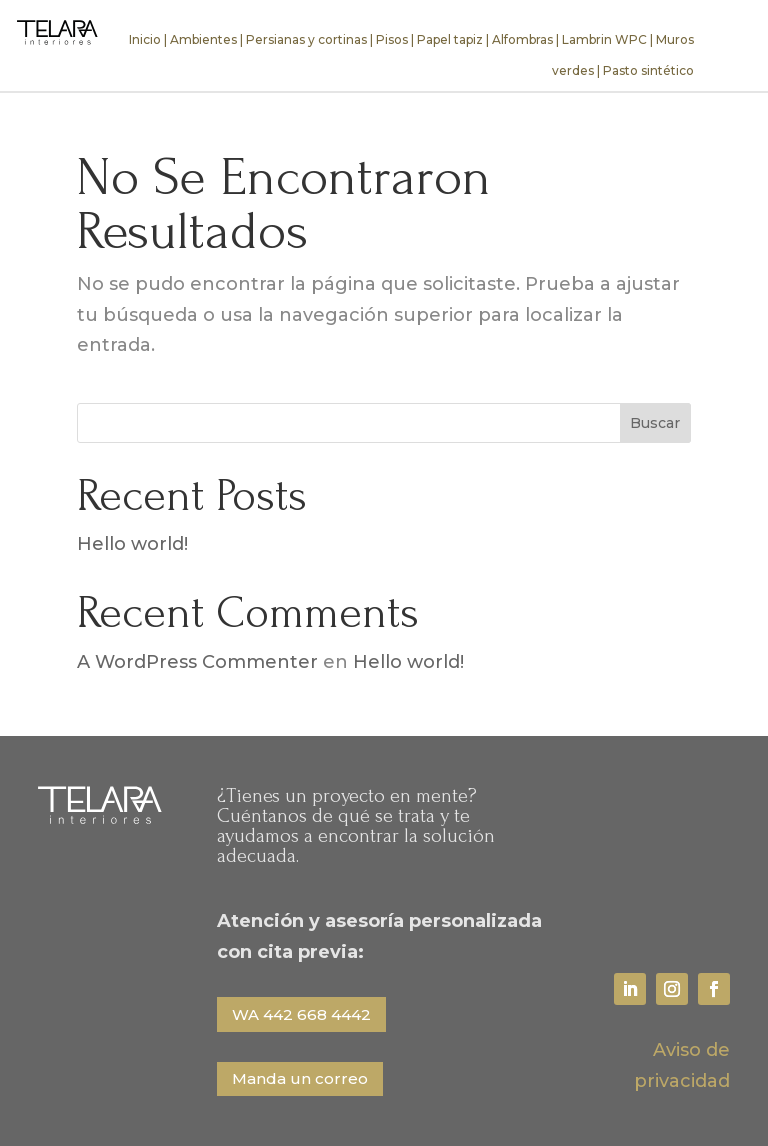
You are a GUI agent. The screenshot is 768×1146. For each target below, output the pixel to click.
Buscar (655, 423)
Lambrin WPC (604, 39)
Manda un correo (300, 1078)
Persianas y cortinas (306, 39)
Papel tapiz (450, 39)
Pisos (392, 39)
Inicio (145, 39)
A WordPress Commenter (197, 662)
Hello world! (132, 544)
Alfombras (522, 39)
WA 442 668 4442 (301, 1014)
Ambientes (203, 39)
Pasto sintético (648, 70)
